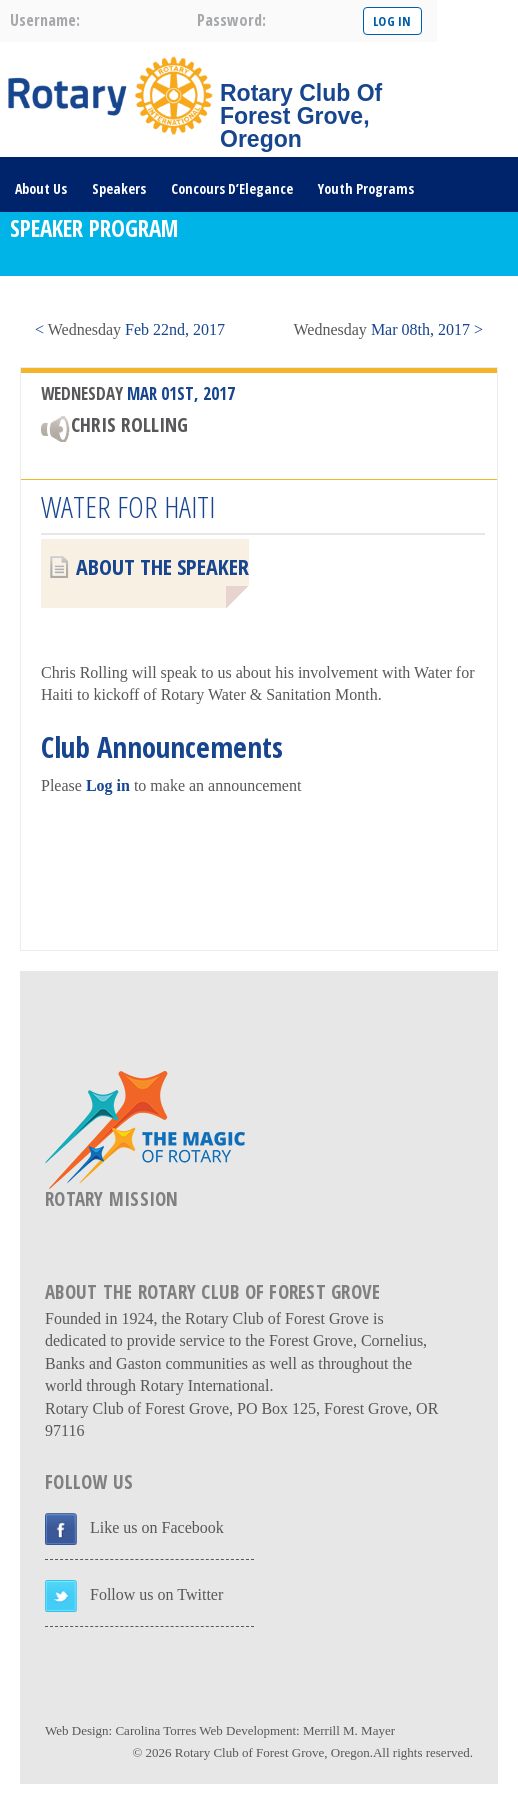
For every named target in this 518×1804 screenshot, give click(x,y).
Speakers (119, 188)
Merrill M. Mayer (349, 1730)
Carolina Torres (155, 1730)
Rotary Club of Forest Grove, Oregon (272, 1752)
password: (231, 20)
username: (45, 20)
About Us (41, 188)
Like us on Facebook (157, 1527)
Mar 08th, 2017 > (388, 329)
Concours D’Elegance (232, 188)
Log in (108, 785)
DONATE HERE (54, 298)
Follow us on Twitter (156, 1594)
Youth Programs (366, 188)
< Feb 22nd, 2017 (130, 329)
